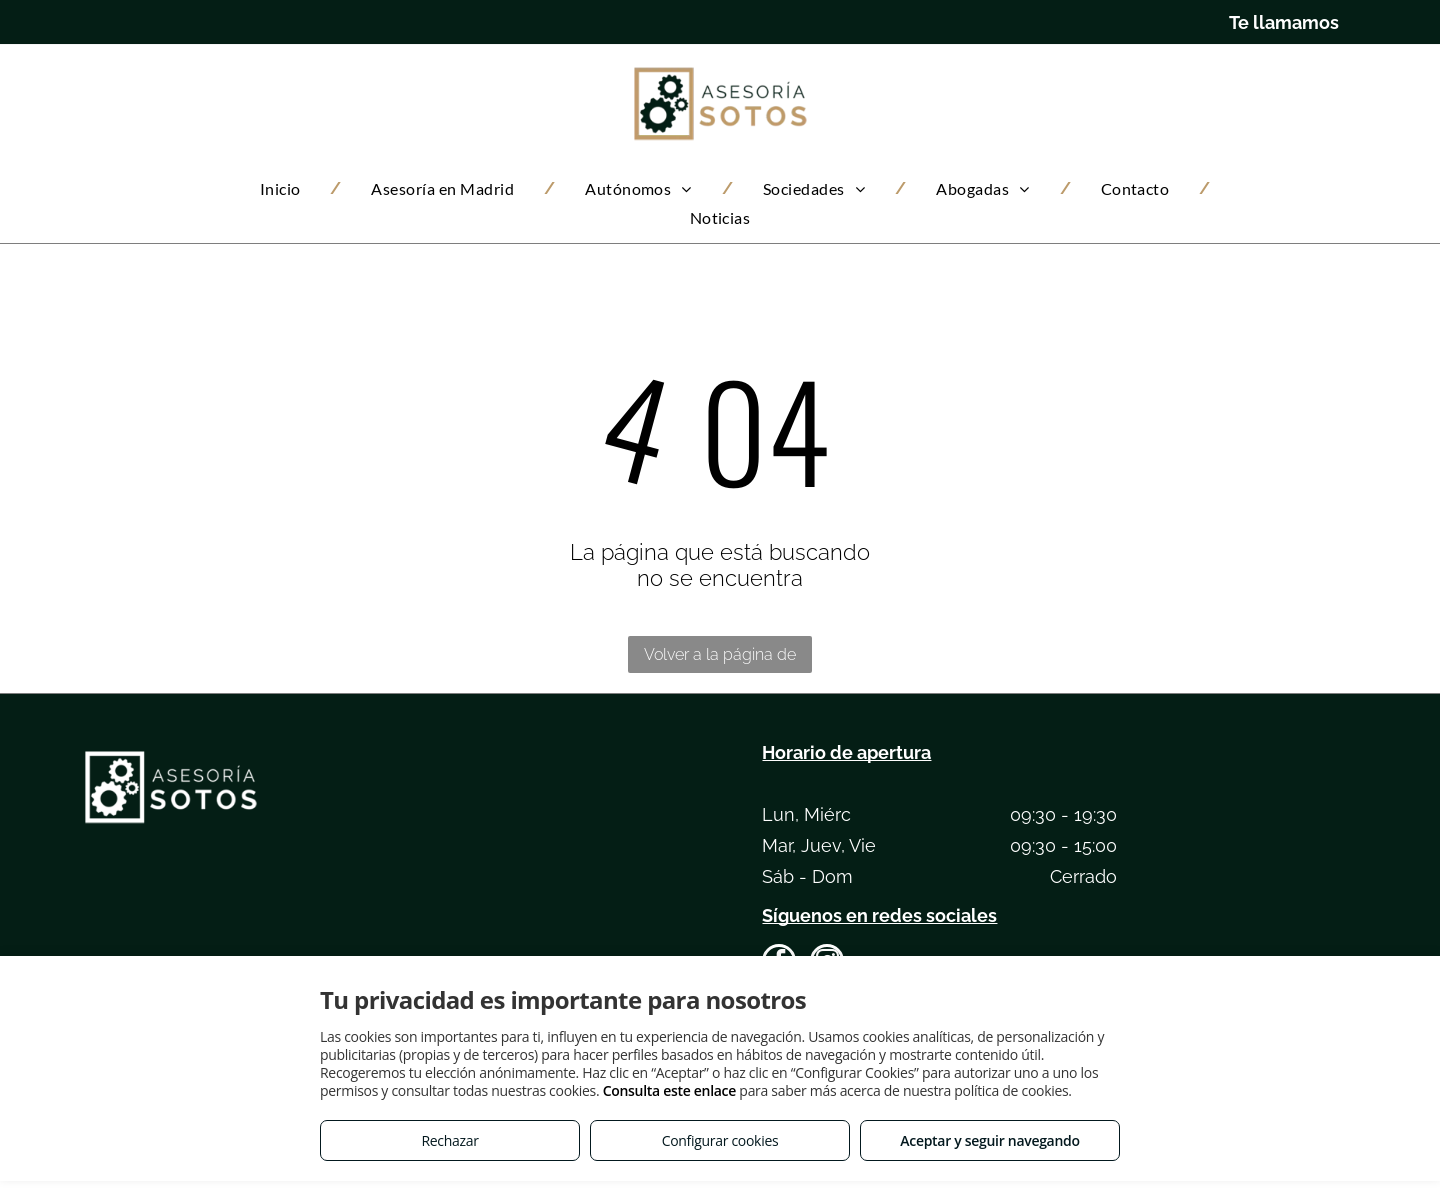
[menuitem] (286, 188)
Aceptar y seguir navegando (989, 1140)
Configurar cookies (720, 1140)
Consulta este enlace (669, 1090)
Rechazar (449, 1140)
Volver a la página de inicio (720, 659)
